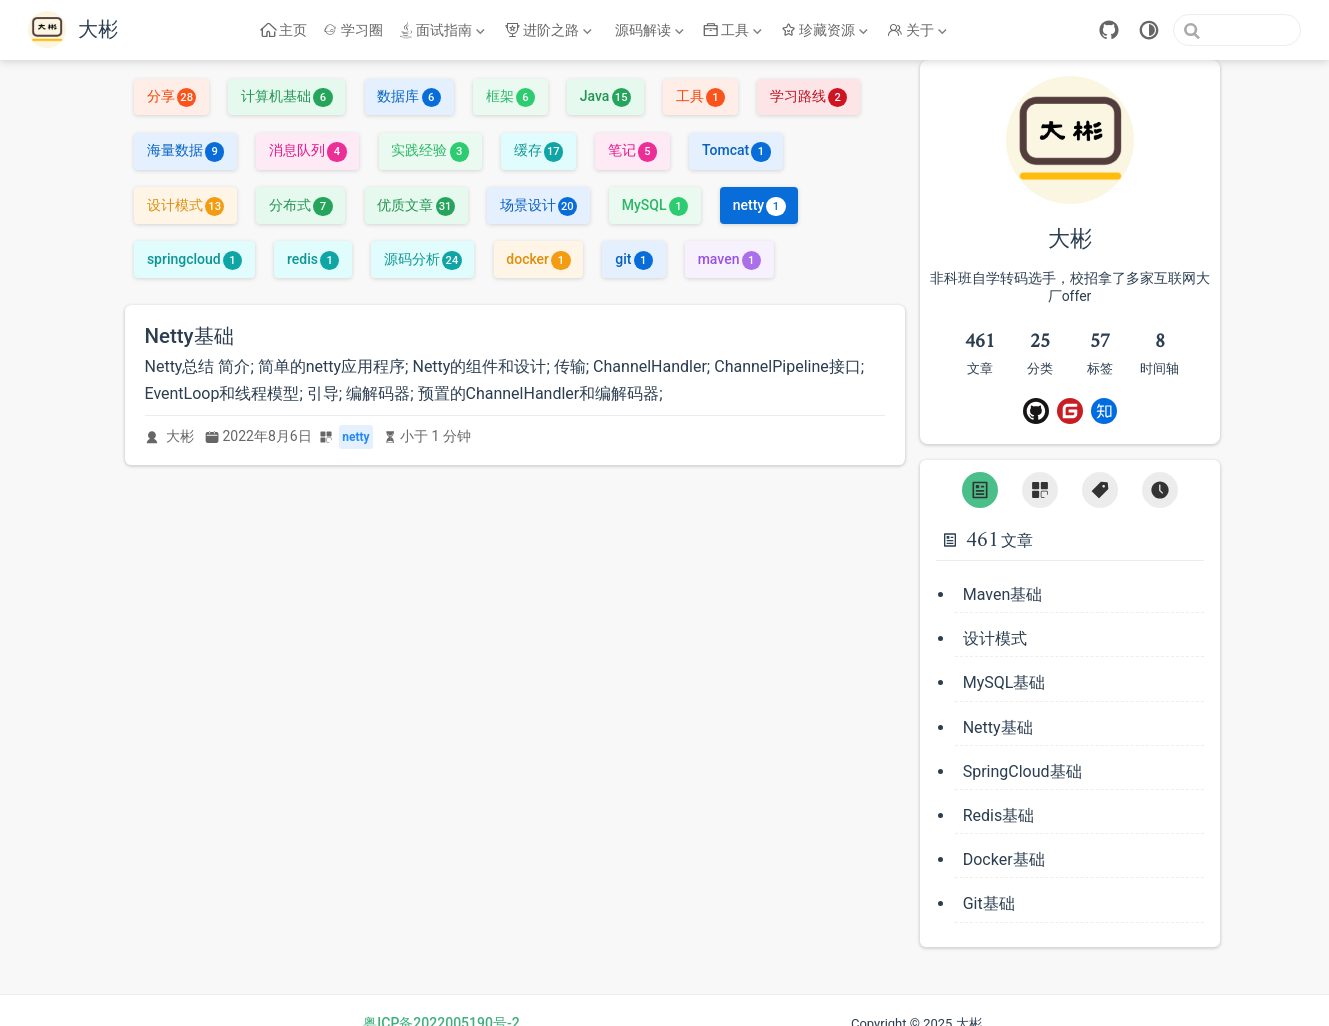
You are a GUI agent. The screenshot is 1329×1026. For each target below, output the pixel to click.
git (634, 259)
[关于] (919, 30)
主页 (284, 30)
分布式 (300, 205)
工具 (700, 96)
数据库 (408, 96)
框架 (510, 96)
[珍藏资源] (827, 30)
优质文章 (415, 205)
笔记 (632, 150)
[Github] (1036, 411)
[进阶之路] (550, 30)
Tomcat (736, 150)
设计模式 (185, 205)
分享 (171, 96)
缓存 (538, 150)
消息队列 (307, 150)
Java (605, 96)
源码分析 (422, 259)
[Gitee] (1070, 411)
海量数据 (185, 150)
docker (538, 259)
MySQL (655, 205)
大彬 (180, 436)
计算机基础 (286, 96)
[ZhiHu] (1104, 411)
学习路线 (808, 96)
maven (729, 259)
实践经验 (429, 150)
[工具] (735, 30)
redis (313, 259)
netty (759, 205)
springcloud (194, 259)
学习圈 (353, 30)
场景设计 (538, 205)
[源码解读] (649, 30)
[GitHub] (1109, 30)
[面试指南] (444, 30)
